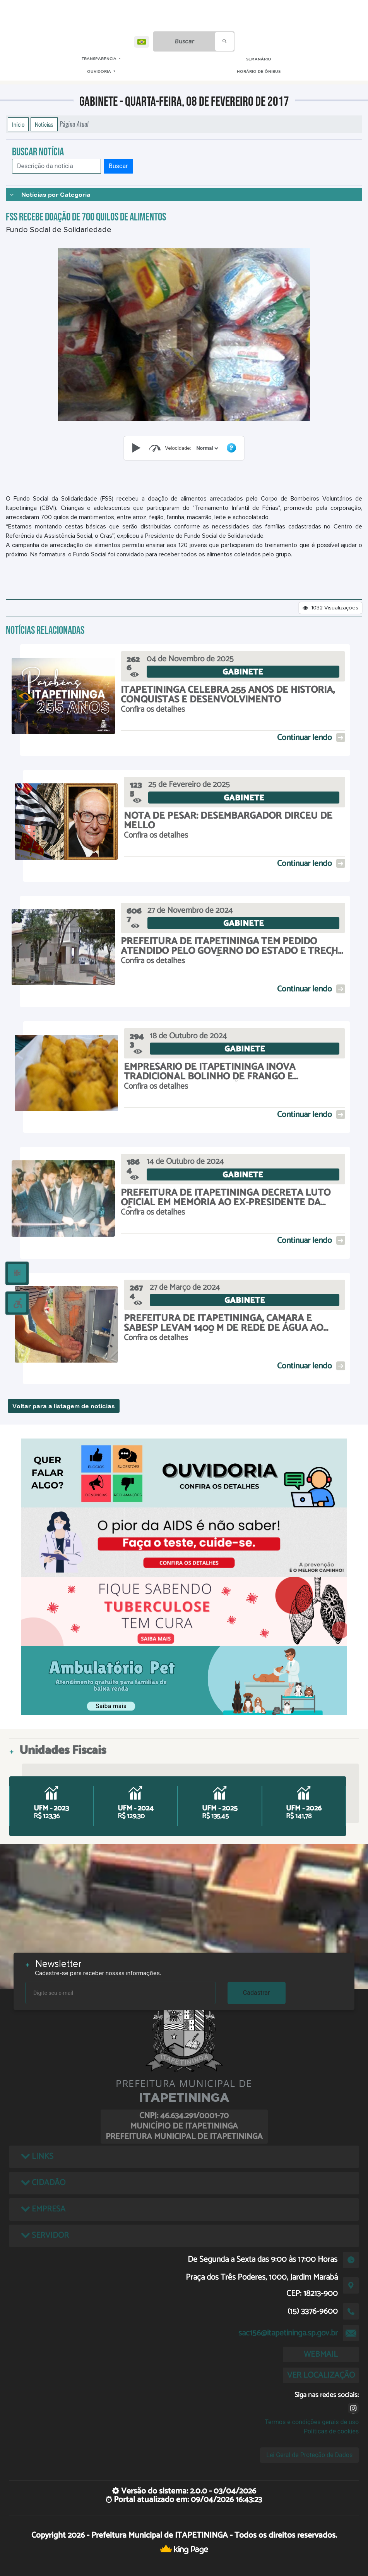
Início (18, 124)
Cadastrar (256, 1992)
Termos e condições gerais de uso (312, 2422)
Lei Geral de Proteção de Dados (309, 2455)
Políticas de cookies (331, 2431)
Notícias (44, 124)
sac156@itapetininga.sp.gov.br (288, 2333)
